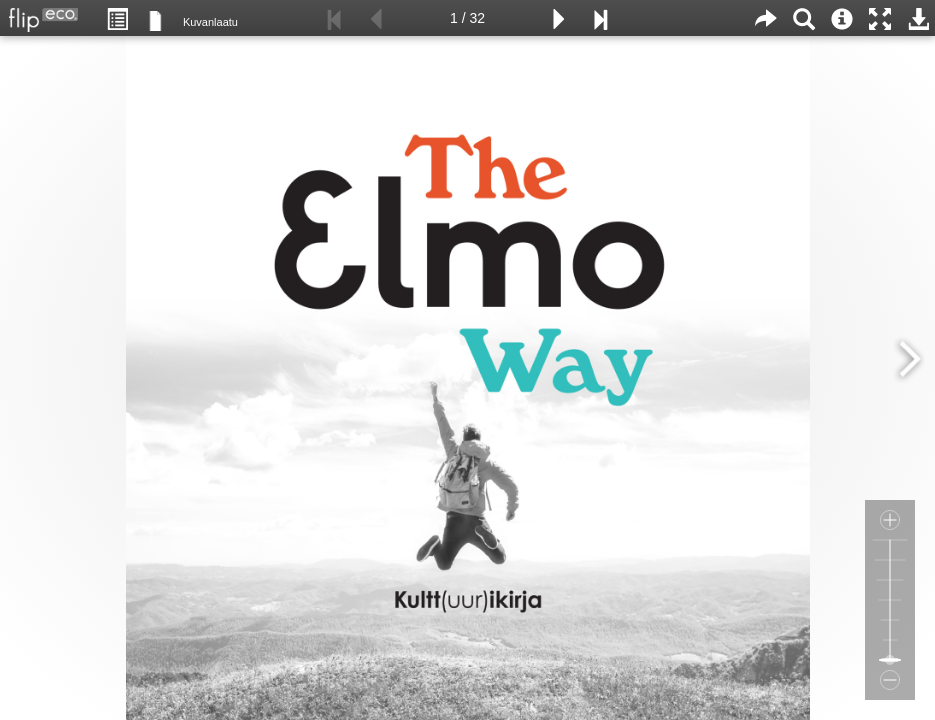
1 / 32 (467, 18)
